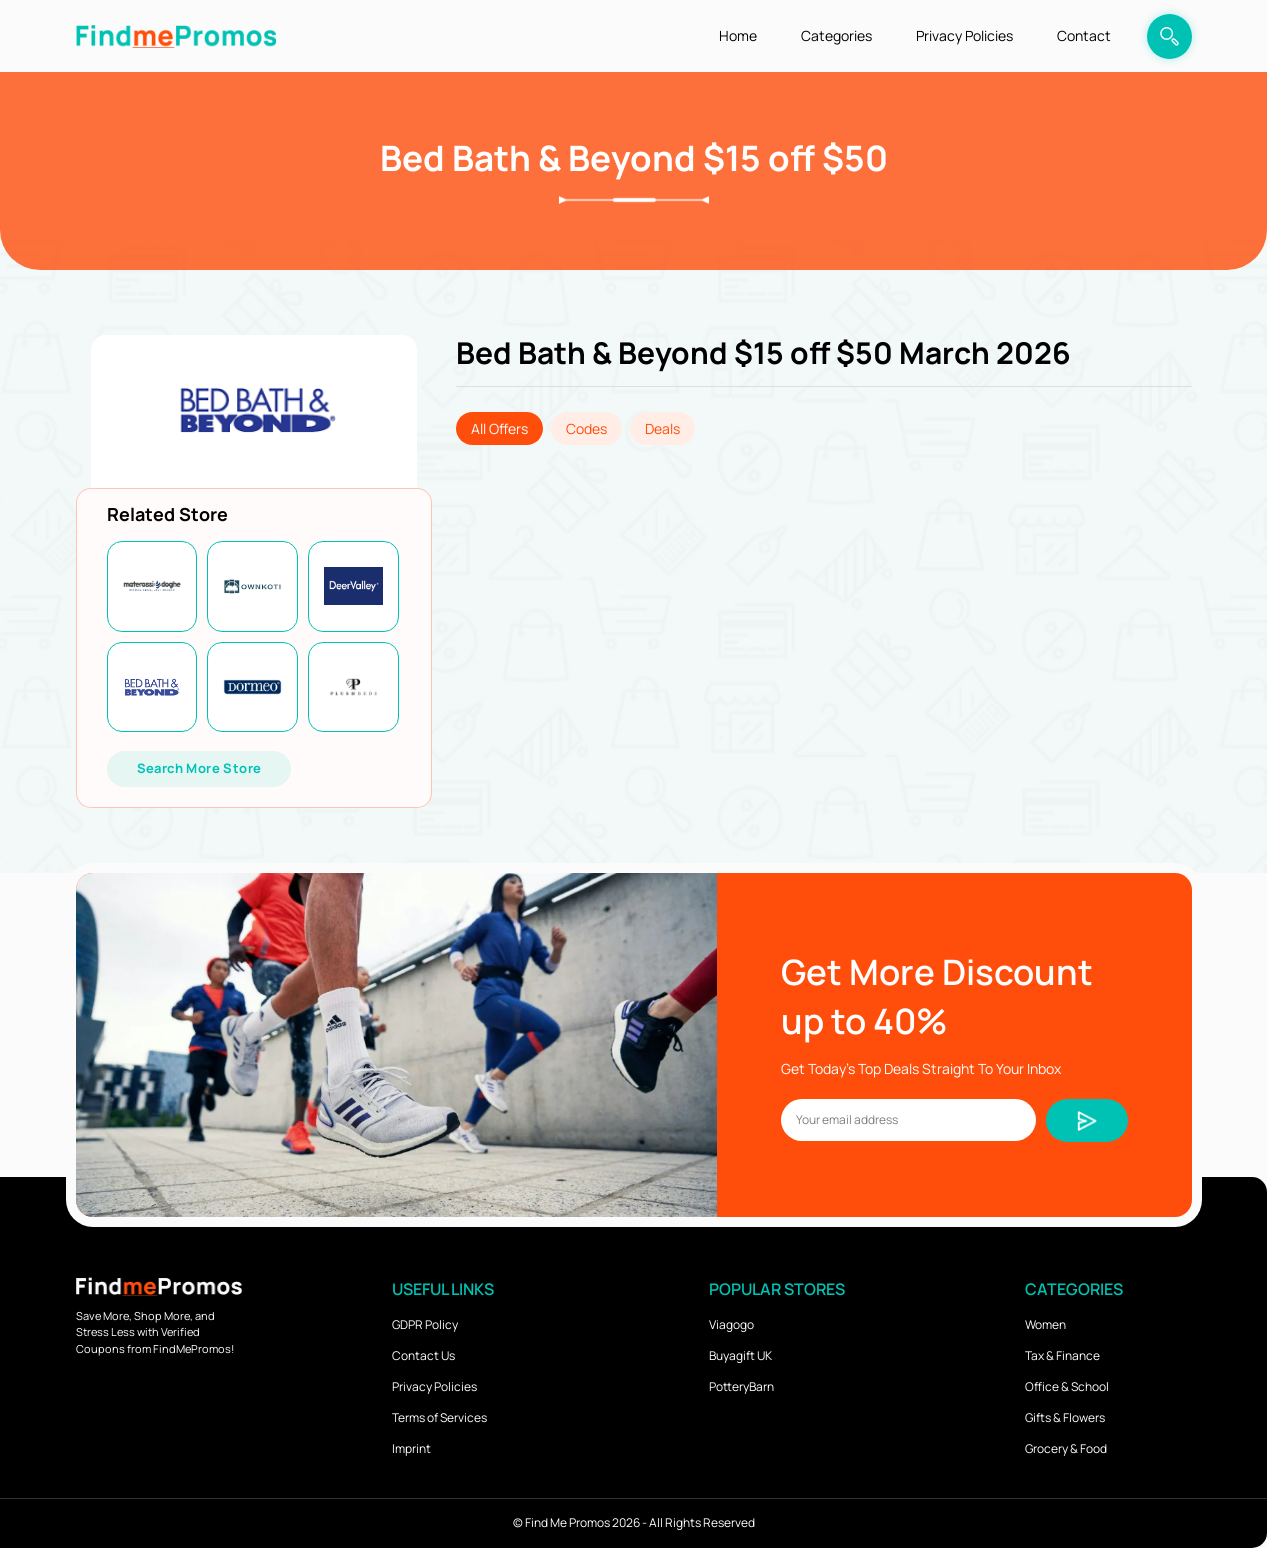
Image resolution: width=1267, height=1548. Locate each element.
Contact (1084, 35)
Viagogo (731, 1324)
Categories (836, 35)
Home (738, 35)
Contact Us (423, 1355)
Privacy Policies (964, 35)
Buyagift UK (740, 1355)
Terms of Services (439, 1417)
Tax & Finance (1062, 1355)
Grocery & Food (1066, 1448)
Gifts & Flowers (1065, 1417)
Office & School (1067, 1386)
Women (1045, 1324)
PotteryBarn (741, 1386)
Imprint (411, 1448)
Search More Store (199, 768)
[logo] (176, 35)
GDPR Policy (425, 1324)
